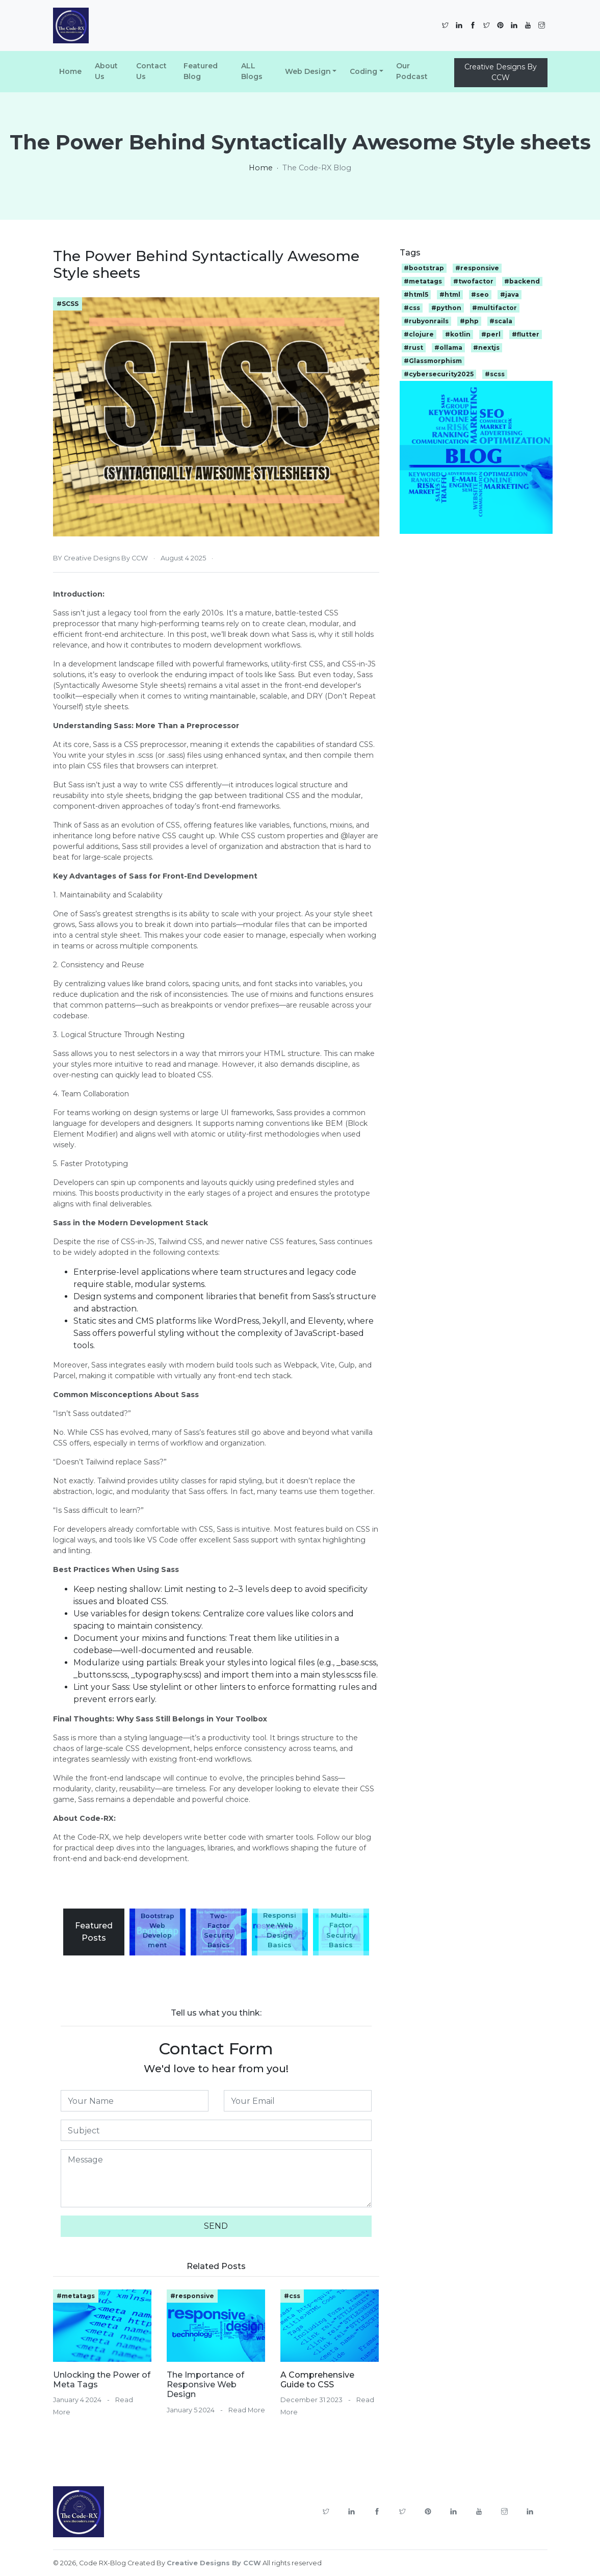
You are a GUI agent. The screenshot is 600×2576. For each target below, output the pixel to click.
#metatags (76, 2296)
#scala (500, 321)
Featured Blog (201, 71)
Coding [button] (363, 71)
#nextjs (486, 347)
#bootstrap (424, 268)
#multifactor (494, 308)
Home (70, 71)
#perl (491, 334)
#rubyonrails (426, 321)
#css (292, 2296)
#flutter (525, 334)
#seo (480, 294)
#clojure (419, 334)
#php (469, 321)
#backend (522, 281)
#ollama (448, 347)
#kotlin (458, 334)
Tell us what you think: (216, 2013)
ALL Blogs (252, 71)
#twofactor (473, 281)
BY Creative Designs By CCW (100, 558)
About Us (106, 71)
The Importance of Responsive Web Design (205, 2384)
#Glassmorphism (433, 361)
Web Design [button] (308, 71)
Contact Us (151, 71)
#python (446, 308)
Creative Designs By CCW (500, 72)
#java (509, 294)
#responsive (192, 2296)
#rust (413, 347)
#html (449, 294)
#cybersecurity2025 (439, 374)
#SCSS (68, 303)
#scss (495, 374)
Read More (246, 2410)
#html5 (416, 294)
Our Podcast (412, 71)
